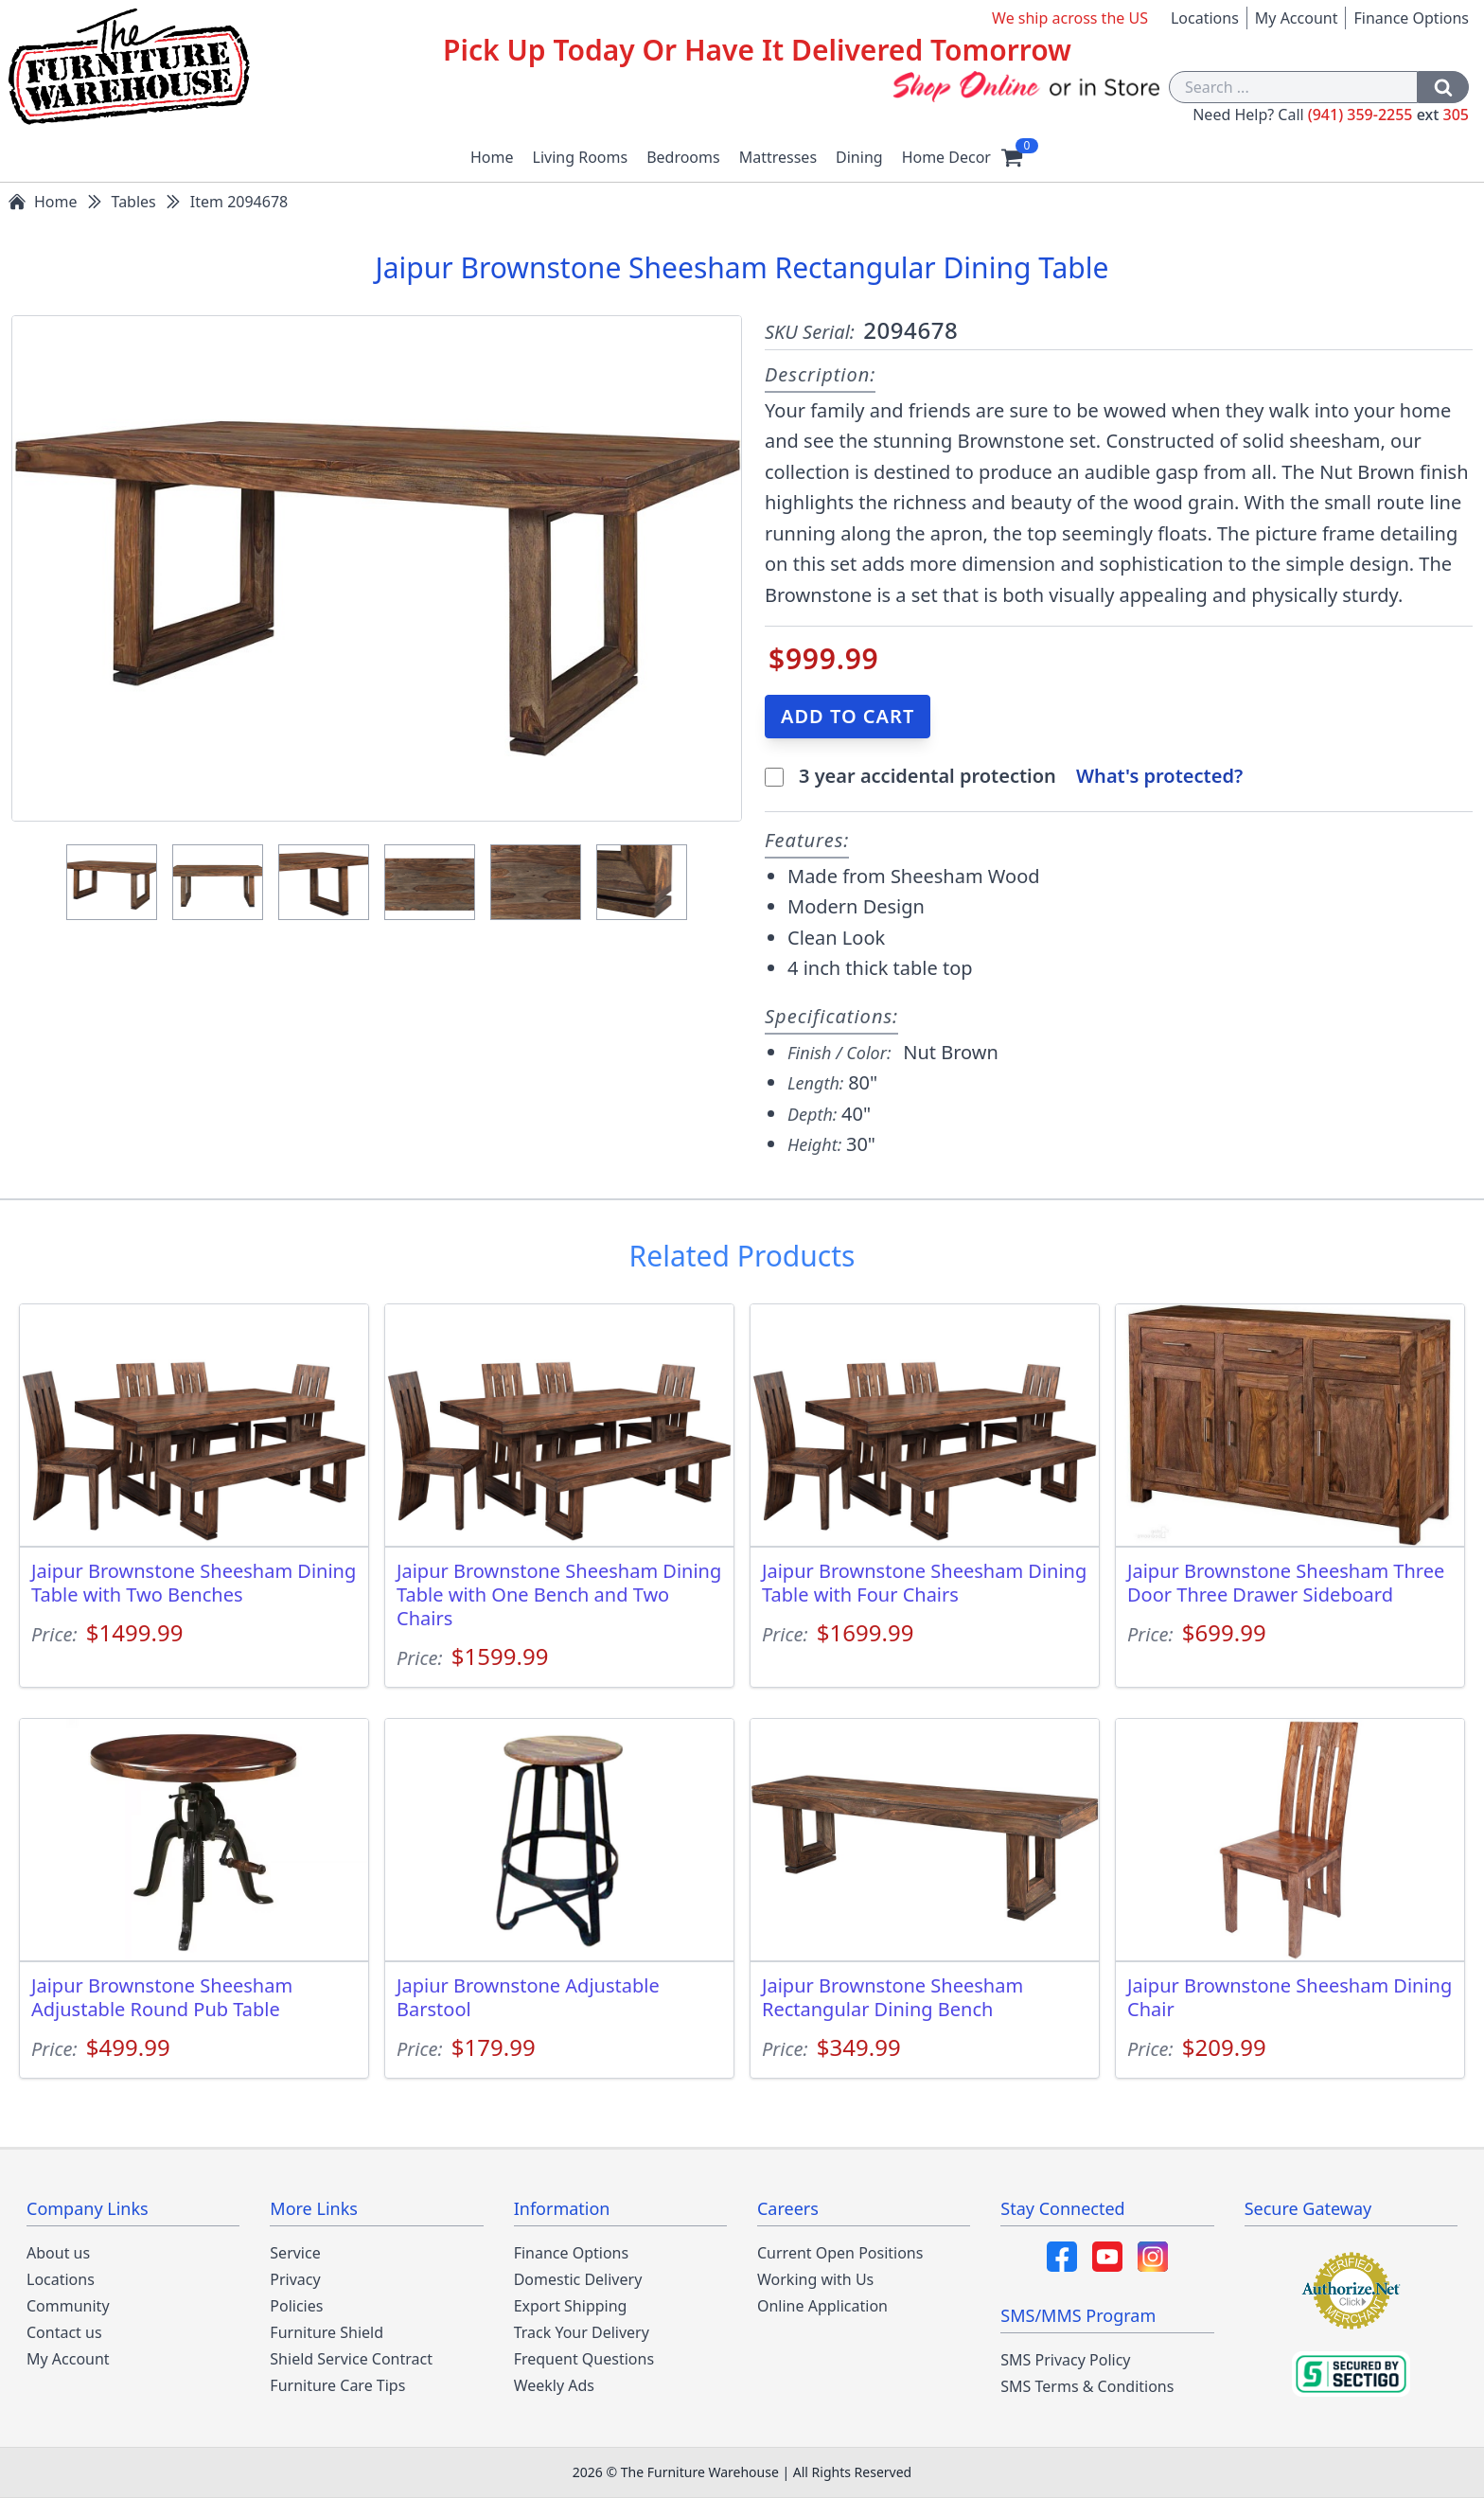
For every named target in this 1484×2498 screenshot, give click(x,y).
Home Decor (946, 157)
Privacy (295, 2279)
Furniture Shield (326, 2332)
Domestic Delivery (578, 2279)
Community (68, 2305)
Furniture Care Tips (337, 2385)
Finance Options (1411, 18)
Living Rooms (580, 157)
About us (58, 2252)
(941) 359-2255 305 (1388, 114)
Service (295, 2252)
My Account (1296, 18)
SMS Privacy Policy (1065, 2359)
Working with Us (815, 2279)
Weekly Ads (554, 2385)
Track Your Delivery (581, 2332)
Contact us (64, 2332)
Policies (296, 2305)
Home (492, 157)
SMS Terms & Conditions (1087, 2386)
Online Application (822, 2305)
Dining (859, 157)
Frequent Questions (584, 2358)
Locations (1205, 18)
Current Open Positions (840, 2252)
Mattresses (778, 157)
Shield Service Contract (351, 2358)
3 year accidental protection (930, 775)
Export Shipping (570, 2305)
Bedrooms (683, 157)
